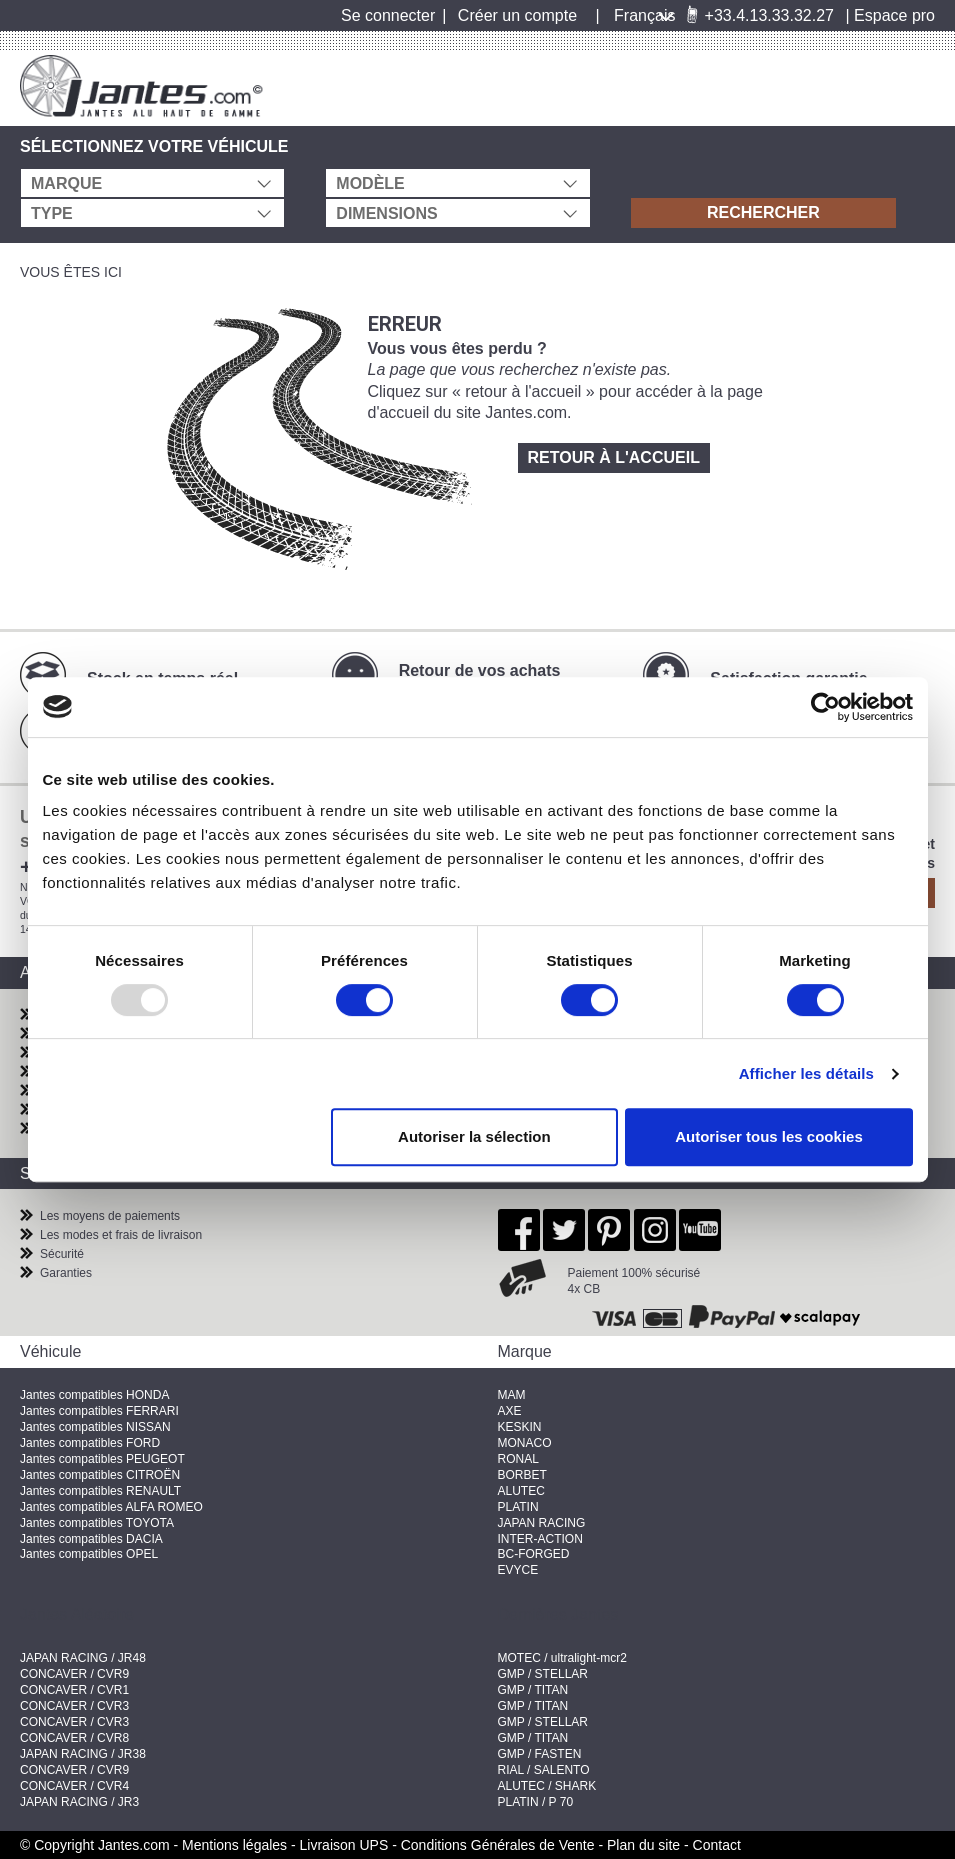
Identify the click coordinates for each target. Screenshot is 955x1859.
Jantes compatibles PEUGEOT (102, 1459)
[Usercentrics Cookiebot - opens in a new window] (825, 707)
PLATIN (518, 1507)
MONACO (525, 1443)
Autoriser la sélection (474, 1136)
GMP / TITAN (533, 1690)
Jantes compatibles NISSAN (95, 1427)
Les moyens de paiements (110, 1216)
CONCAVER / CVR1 (74, 1690)
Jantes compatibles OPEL (89, 1554)
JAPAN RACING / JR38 (83, 1754)
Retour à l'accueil (614, 457)
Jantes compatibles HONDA (94, 1395)
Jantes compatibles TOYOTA (97, 1523)
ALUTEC (521, 1491)
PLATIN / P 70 (536, 1802)
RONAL (518, 1459)
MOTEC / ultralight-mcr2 (562, 1658)
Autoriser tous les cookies (769, 1136)
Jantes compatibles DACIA (91, 1539)
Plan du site (643, 1845)
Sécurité (62, 1254)
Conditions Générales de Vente (498, 1845)
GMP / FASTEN (540, 1754)
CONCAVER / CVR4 (74, 1786)
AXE (510, 1411)
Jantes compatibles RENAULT (100, 1491)
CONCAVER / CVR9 (74, 1674)
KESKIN (520, 1427)
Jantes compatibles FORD (90, 1443)
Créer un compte (517, 15)
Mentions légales (234, 1845)
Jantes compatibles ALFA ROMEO (111, 1507)
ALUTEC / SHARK (547, 1786)
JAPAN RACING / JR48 (83, 1658)
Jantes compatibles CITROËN (100, 1475)
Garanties (66, 1273)
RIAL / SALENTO (544, 1770)
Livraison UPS (344, 1845)
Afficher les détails (806, 1073)
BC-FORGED (534, 1554)
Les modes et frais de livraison (121, 1235)
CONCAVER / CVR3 (74, 1706)
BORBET (522, 1475)
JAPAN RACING (542, 1523)
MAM (512, 1395)
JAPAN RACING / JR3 (79, 1802)
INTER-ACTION (540, 1539)
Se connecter (388, 15)
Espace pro (894, 15)
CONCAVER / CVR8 (74, 1738)
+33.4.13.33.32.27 (760, 15)
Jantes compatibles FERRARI (99, 1411)
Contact (717, 1845)
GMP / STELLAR (543, 1674)
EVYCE (518, 1570)
